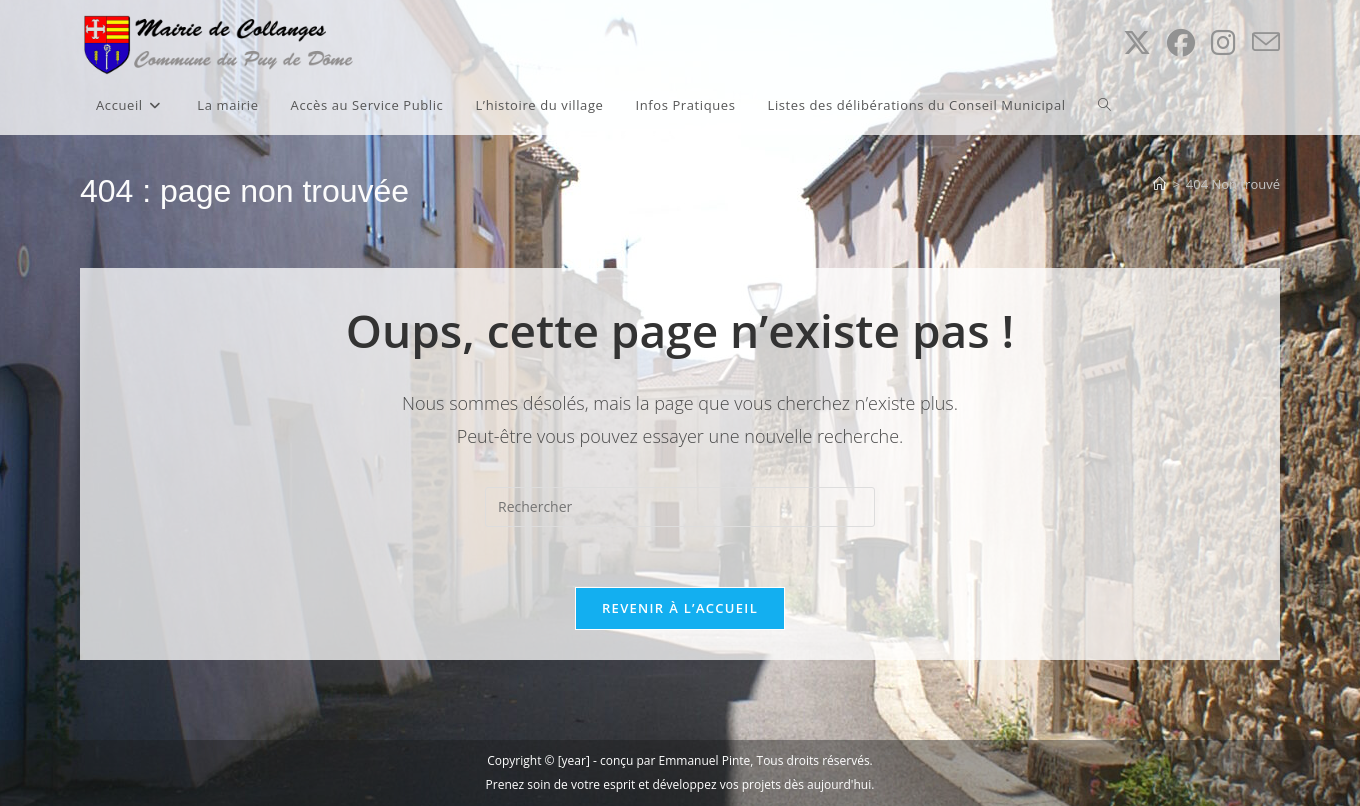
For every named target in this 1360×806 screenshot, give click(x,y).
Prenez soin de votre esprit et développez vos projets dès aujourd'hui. (680, 784)
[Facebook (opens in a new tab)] (1181, 42)
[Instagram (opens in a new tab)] (1223, 42)
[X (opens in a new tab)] (1137, 42)
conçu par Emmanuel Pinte (675, 760)
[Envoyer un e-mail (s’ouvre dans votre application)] (1266, 42)
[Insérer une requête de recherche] (680, 507)
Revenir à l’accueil (680, 608)
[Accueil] (1159, 184)
